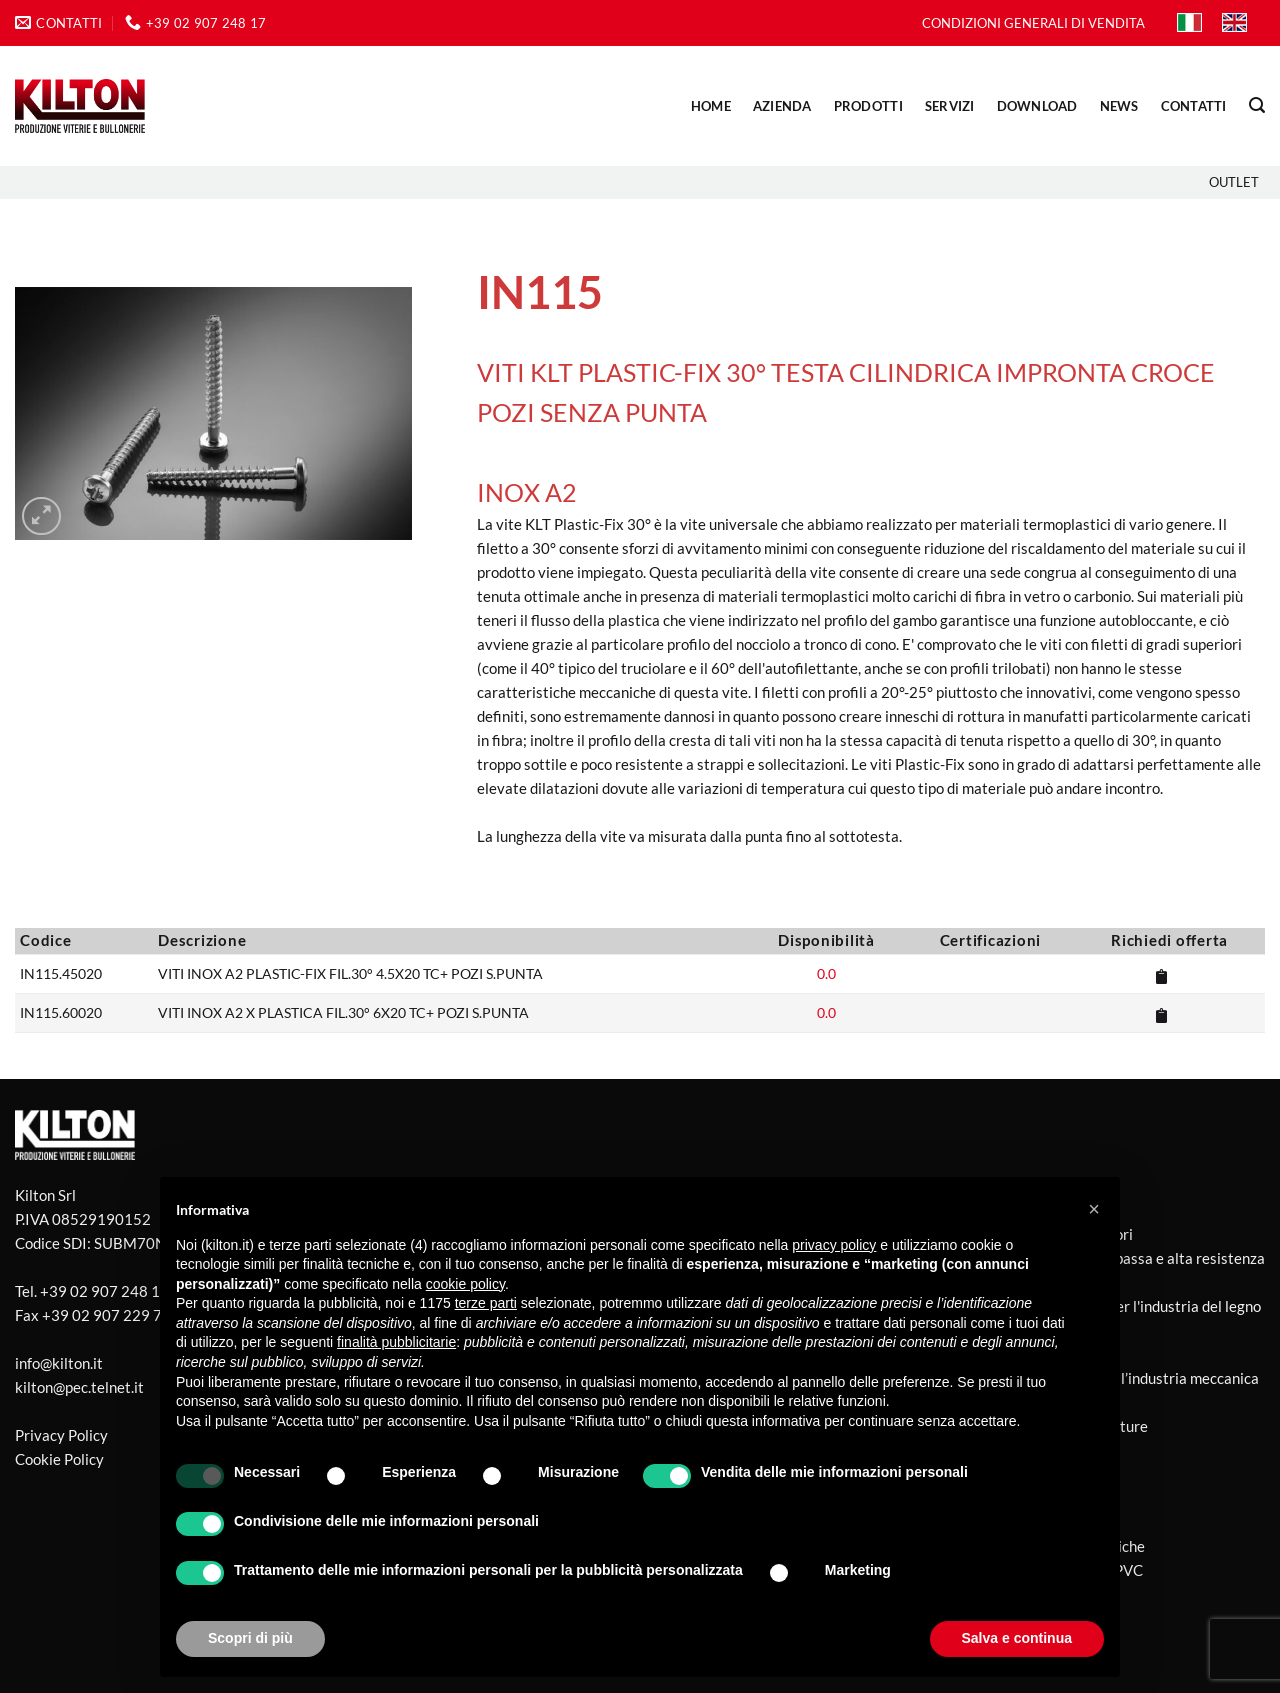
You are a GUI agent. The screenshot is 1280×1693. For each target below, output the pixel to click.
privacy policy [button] (834, 1245)
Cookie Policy (59, 1459)
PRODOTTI (868, 106)
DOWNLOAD (1037, 106)
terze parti (486, 1303)
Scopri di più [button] (250, 1638)
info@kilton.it (59, 1363)
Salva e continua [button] (1017, 1638)
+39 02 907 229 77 (106, 1315)
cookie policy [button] (465, 1284)
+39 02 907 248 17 (104, 1291)
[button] (1257, 105)
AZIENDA (782, 106)
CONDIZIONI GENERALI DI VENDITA (1033, 23)
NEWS (1119, 106)
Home (711, 106)
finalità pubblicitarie (396, 1342)
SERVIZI (950, 106)
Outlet (1234, 182)
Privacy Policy (61, 1435)
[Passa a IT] (1189, 23)
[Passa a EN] (1234, 23)
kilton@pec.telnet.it (79, 1387)
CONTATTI (1194, 106)
